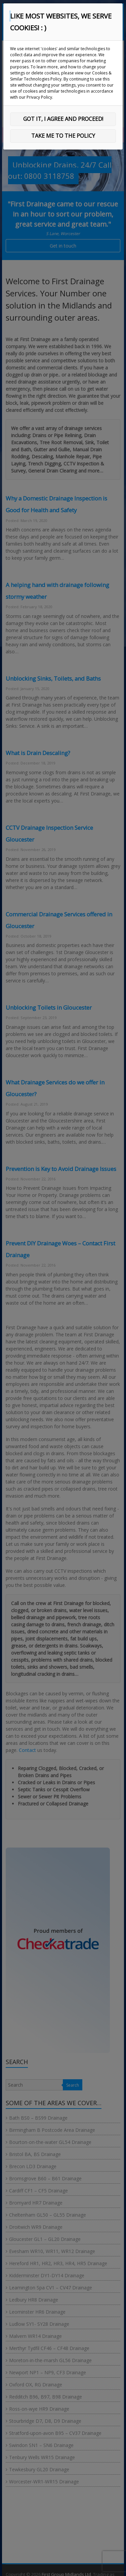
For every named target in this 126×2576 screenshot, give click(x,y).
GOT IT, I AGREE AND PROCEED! (63, 119)
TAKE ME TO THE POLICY (63, 135)
